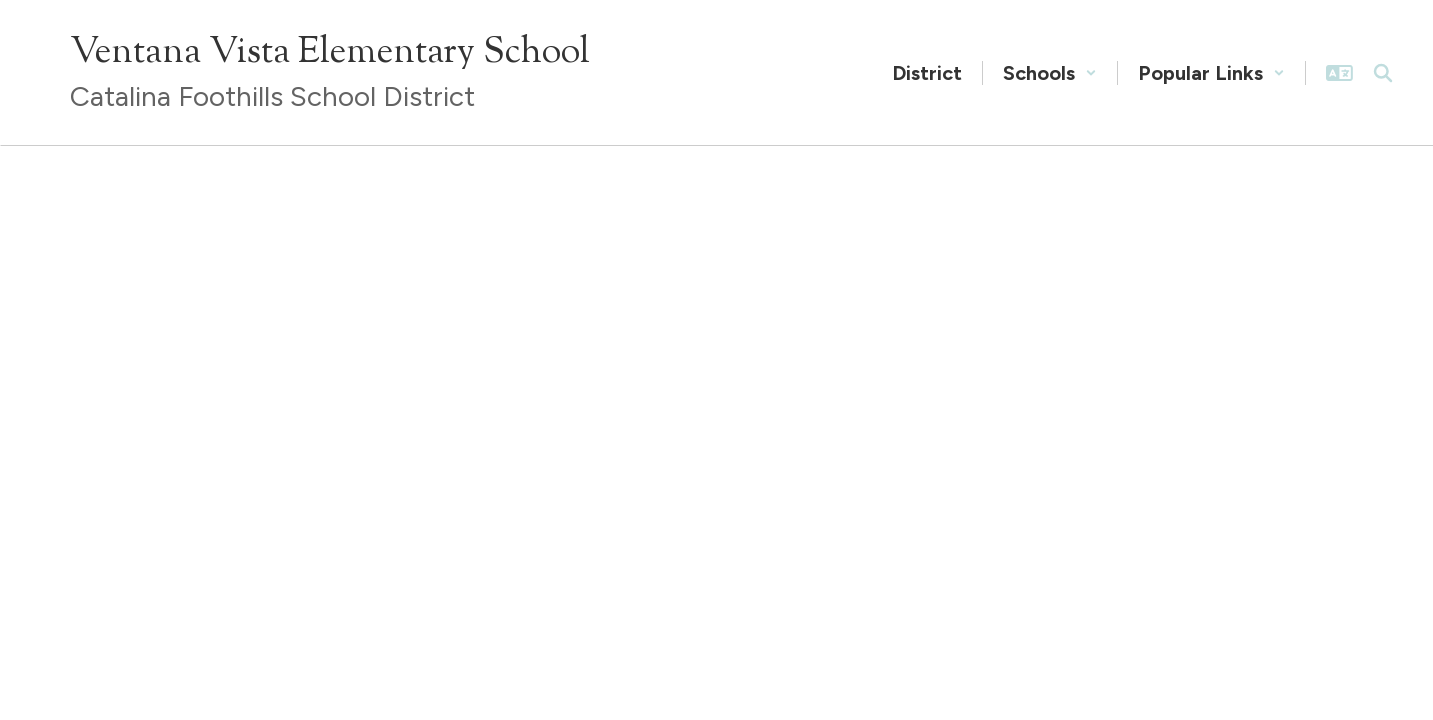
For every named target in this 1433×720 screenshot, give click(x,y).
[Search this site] (1383, 73)
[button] (1050, 73)
